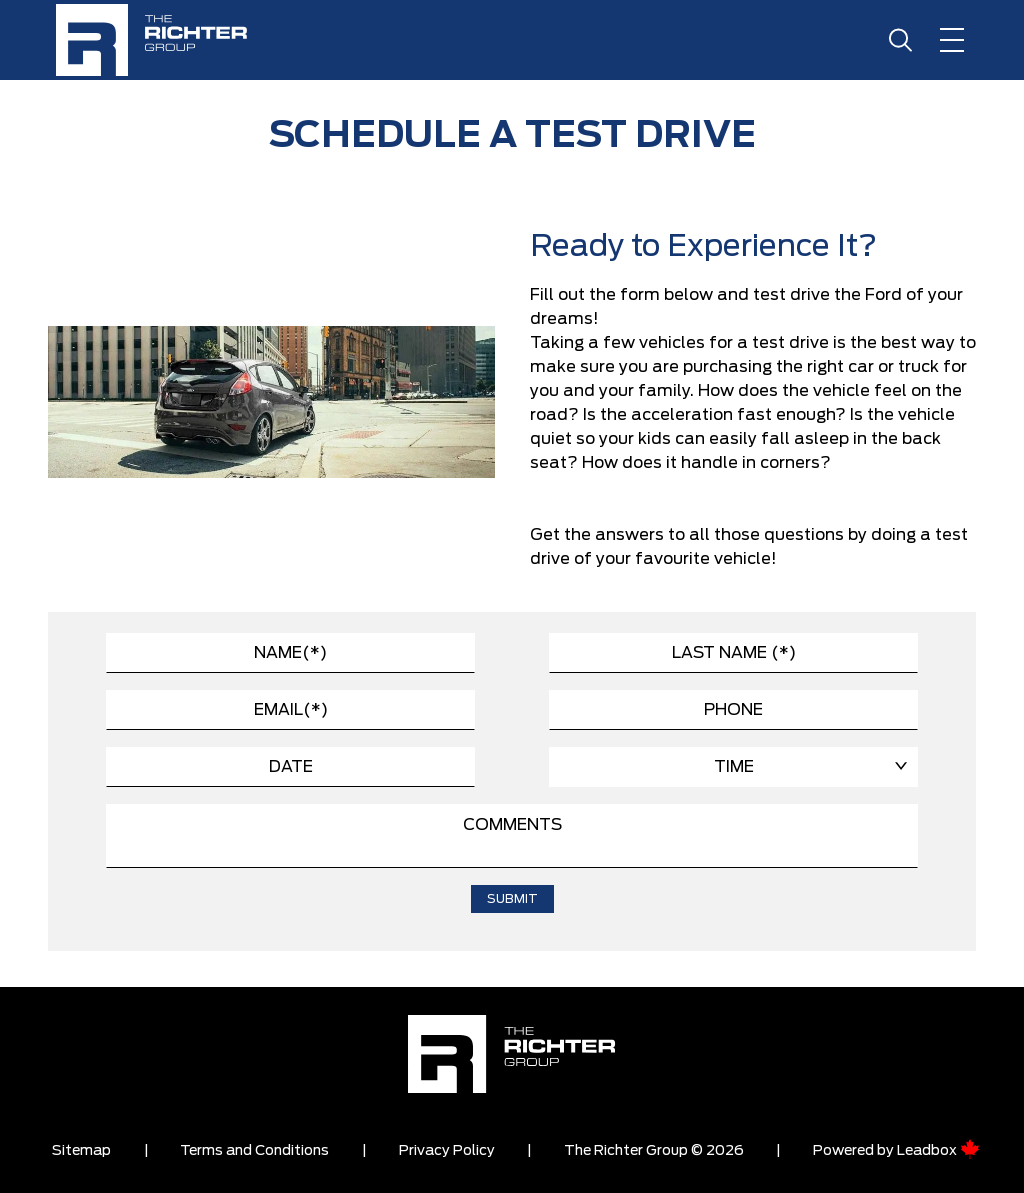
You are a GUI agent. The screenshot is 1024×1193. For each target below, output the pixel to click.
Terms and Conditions (254, 1151)
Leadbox (938, 1151)
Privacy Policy (447, 1151)
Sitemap (81, 1151)
